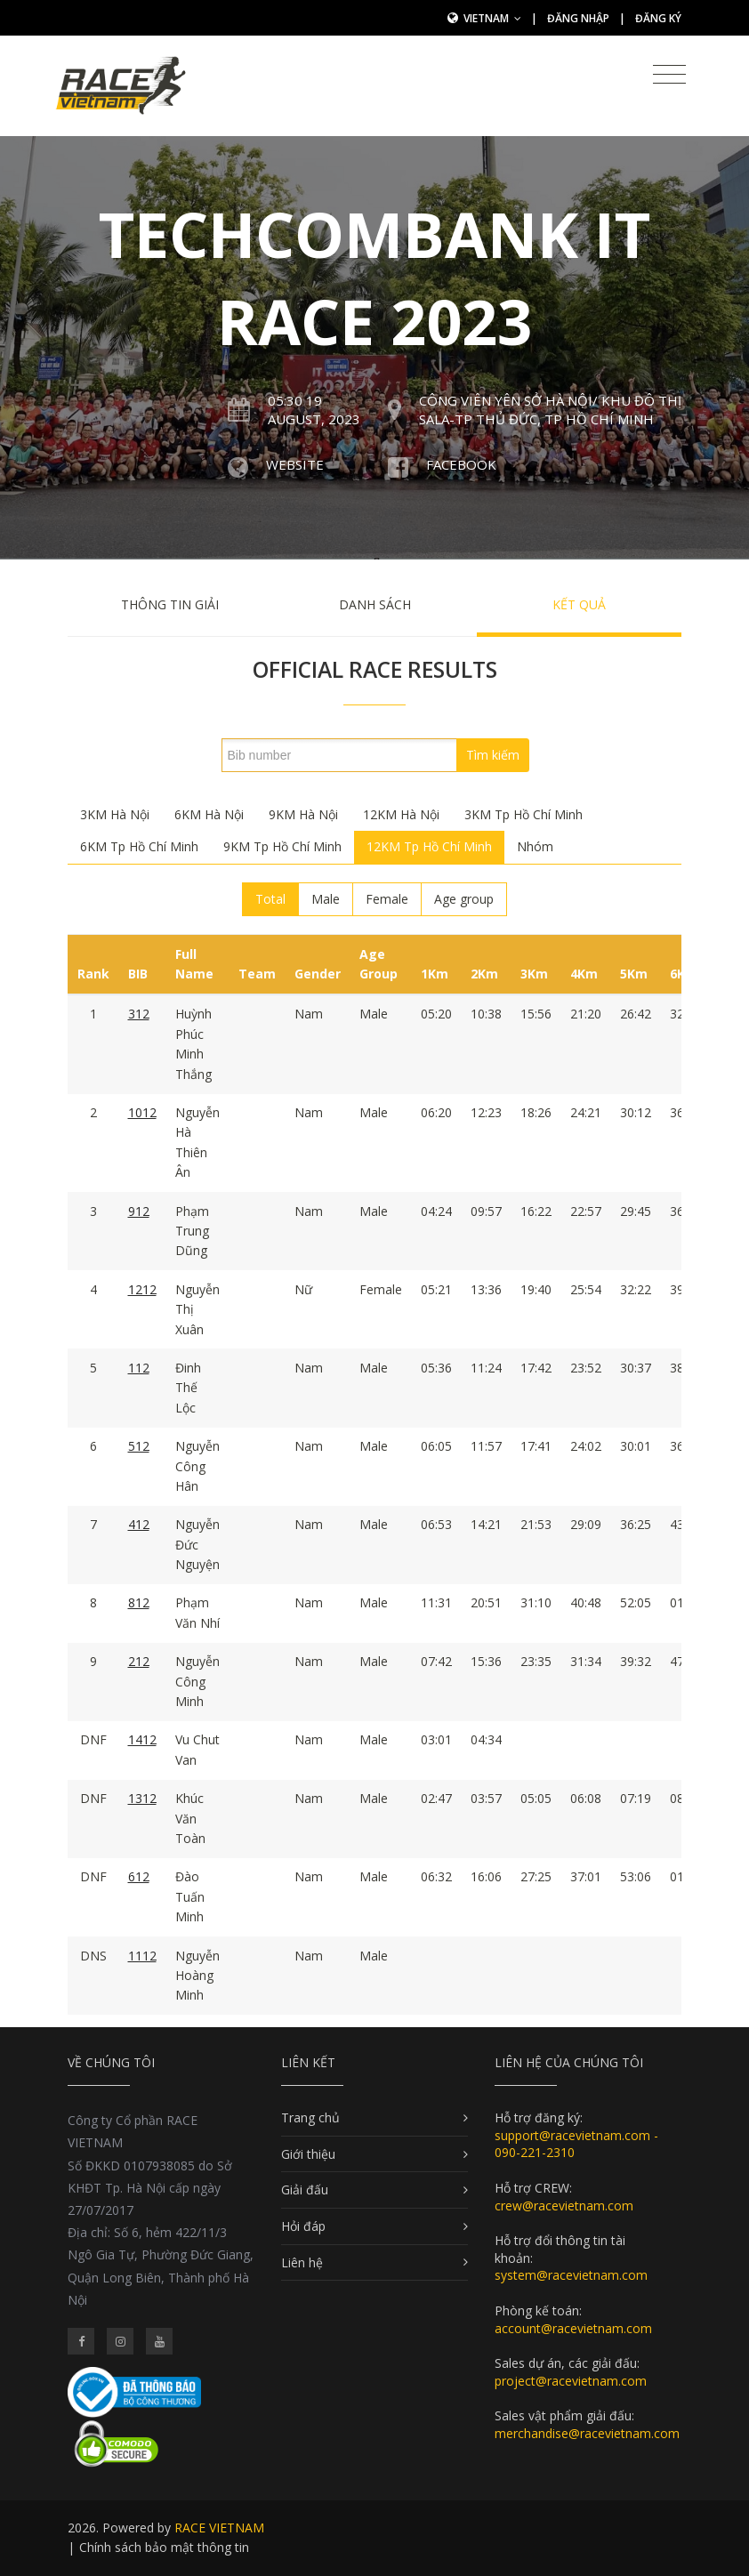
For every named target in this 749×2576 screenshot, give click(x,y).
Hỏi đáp (303, 2226)
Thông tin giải (170, 604)
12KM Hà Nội (401, 814)
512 (138, 1445)
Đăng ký (658, 18)
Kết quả (579, 604)
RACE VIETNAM (219, 2527)
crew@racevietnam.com (564, 2205)
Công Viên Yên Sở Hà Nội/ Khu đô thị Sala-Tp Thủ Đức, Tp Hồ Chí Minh (550, 409)
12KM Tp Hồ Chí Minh (429, 846)
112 (138, 1367)
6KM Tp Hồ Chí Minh (139, 846)
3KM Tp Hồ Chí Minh (523, 814)
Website (295, 464)
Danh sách (375, 604)
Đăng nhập (578, 18)
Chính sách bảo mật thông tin (164, 2547)
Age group (464, 898)
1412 (142, 1739)
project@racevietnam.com (571, 2380)
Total (270, 898)
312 (138, 1013)
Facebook (461, 464)
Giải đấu (304, 2189)
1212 (142, 1289)
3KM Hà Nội (114, 814)
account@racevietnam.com (573, 2328)
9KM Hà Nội (303, 814)
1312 (142, 1798)
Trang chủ (310, 2117)
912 (138, 1211)
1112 (142, 1955)
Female (387, 898)
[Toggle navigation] (669, 74)
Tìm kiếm (492, 754)
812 (138, 1602)
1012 (142, 1112)
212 (138, 1661)
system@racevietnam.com (571, 2274)
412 (138, 1524)
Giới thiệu (308, 2153)
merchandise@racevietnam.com (587, 2433)
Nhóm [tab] (535, 846)
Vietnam (492, 18)
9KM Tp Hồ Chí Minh (282, 846)
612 (138, 1876)
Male (325, 898)
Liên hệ (302, 2262)
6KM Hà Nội (209, 814)
